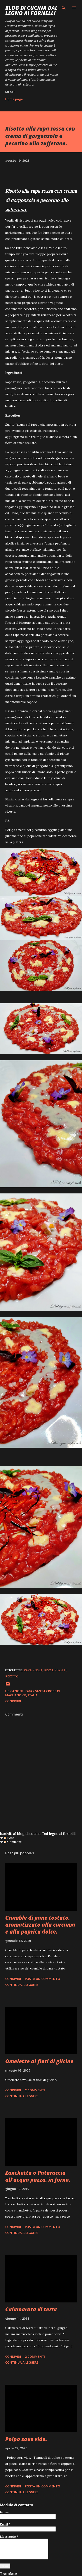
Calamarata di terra (31, 2309)
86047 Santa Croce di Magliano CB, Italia (32, 1693)
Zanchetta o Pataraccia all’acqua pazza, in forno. (37, 2176)
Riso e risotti (55, 1670)
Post (9, 1838)
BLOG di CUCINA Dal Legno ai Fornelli (31, 10)
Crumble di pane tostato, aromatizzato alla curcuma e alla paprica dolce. (40, 1924)
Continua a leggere (21, 1985)
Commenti (13, 1842)
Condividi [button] (13, 1701)
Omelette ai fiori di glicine (39, 2061)
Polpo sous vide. (26, 2439)
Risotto (12, 1676)
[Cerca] (63, 7)
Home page (14, 99)
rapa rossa (33, 1670)
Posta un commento (42, 1979)
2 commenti (35, 2090)
